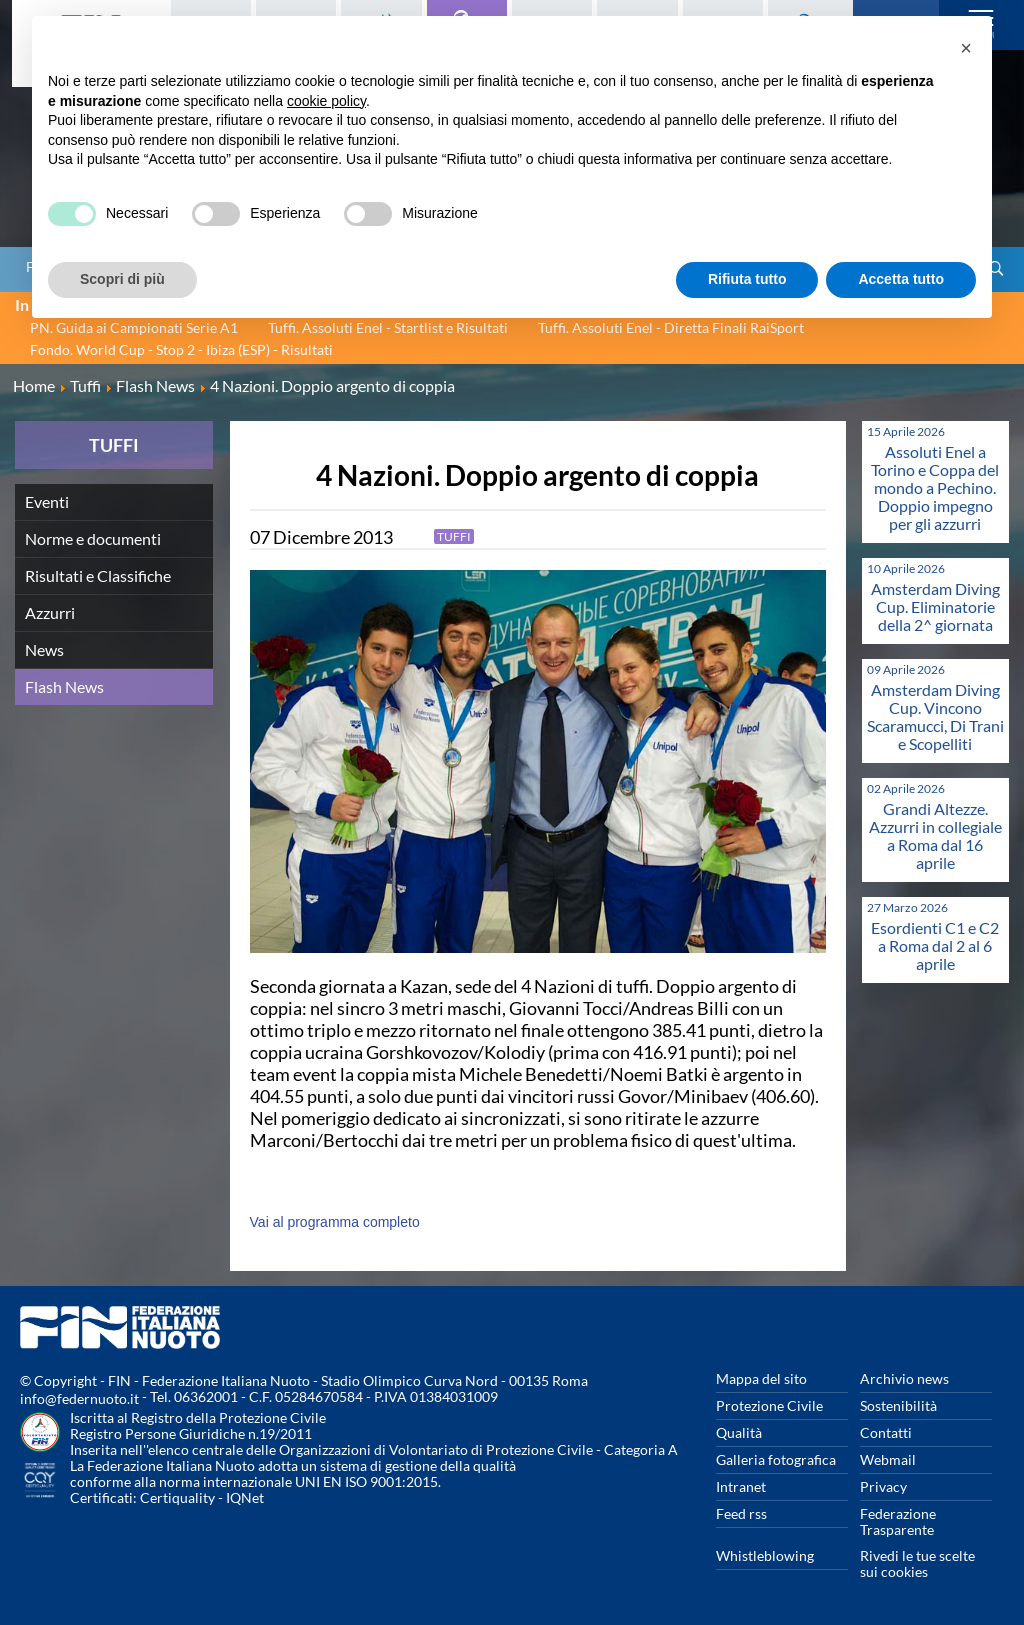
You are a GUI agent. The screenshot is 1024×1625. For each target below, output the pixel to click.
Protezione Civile (769, 1405)
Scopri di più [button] (122, 279)
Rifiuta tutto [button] (747, 279)
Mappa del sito (761, 1378)
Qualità (739, 1432)
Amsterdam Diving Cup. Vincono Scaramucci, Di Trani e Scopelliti (935, 716)
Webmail (888, 1459)
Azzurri (50, 612)
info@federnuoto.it (79, 1398)
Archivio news (904, 1378)
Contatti (886, 1432)
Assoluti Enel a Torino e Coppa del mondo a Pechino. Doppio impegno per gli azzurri (935, 487)
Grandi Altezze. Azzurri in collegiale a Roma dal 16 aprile (935, 835)
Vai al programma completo (335, 1222)
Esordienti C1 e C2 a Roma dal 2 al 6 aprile (935, 945)
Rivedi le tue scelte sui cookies (917, 1563)
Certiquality (177, 1497)
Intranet (741, 1486)
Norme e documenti (93, 538)
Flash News (64, 686)
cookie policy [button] (326, 101)
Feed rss (741, 1513)
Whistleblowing (765, 1555)
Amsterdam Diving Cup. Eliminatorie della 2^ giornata (935, 606)
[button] (966, 48)
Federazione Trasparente (898, 1521)
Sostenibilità (898, 1405)
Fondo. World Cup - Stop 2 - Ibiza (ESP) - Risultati (181, 349)
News (44, 649)
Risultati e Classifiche (98, 575)
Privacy (883, 1486)
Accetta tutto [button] (901, 279)
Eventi (47, 501)
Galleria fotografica (776, 1459)
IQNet (245, 1497)
